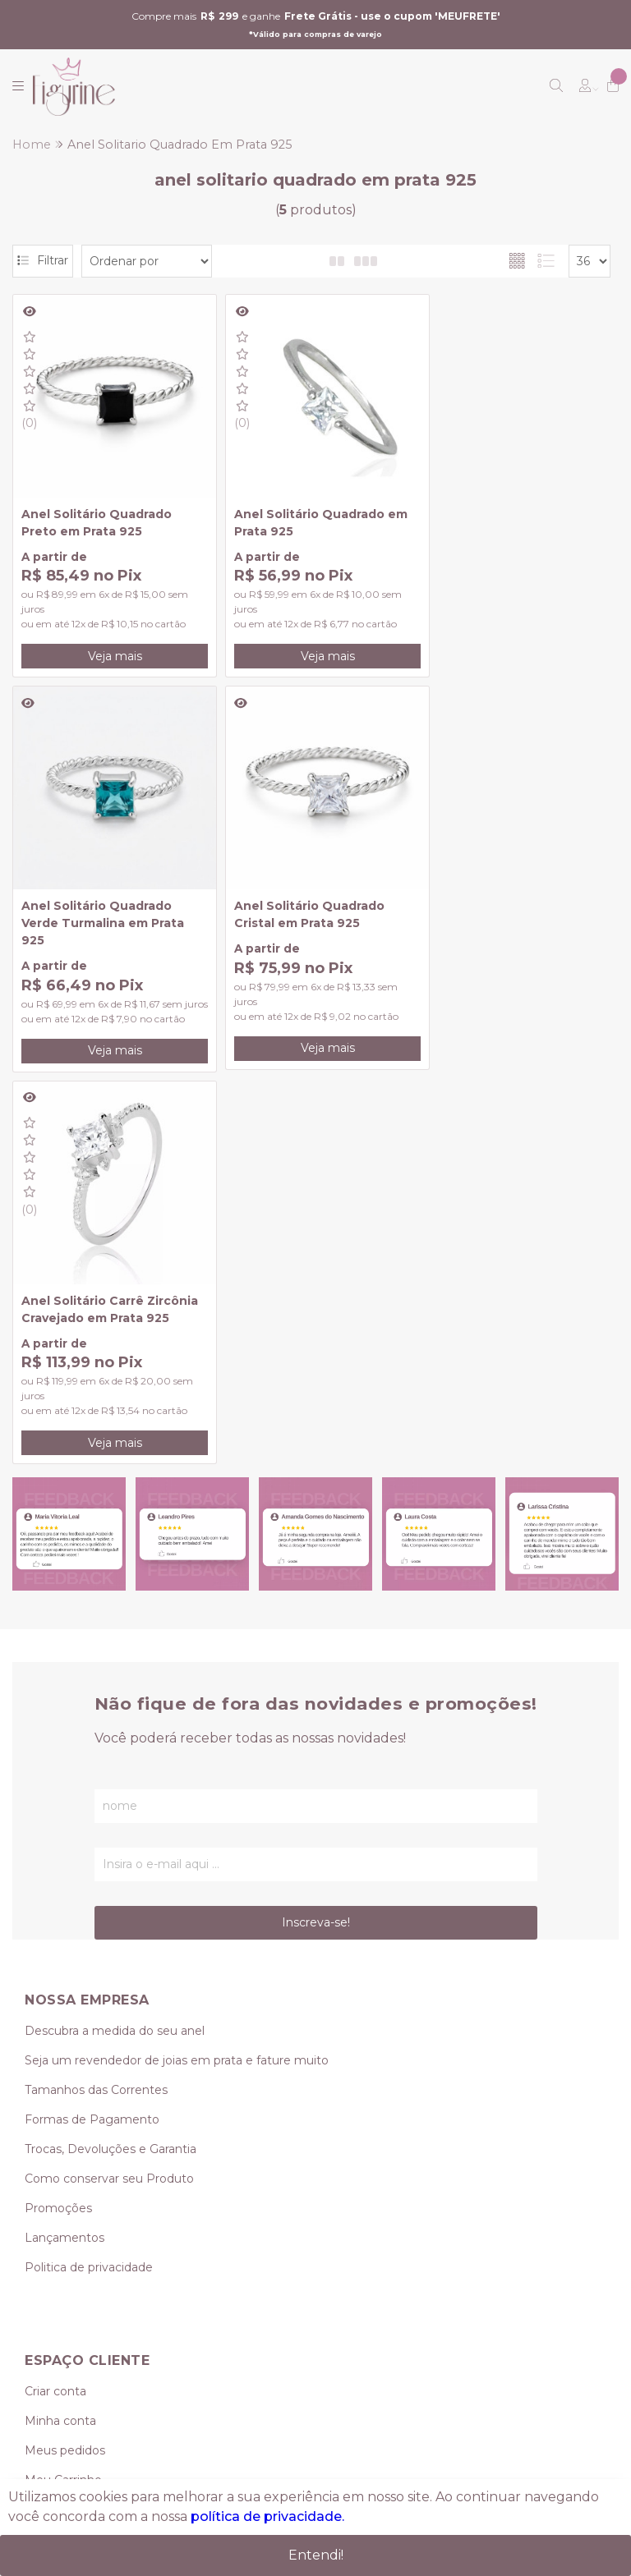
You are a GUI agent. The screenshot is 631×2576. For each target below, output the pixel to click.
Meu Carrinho (63, 2099)
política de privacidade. (267, 2516)
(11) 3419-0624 (64, 2252)
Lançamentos (64, 1855)
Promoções (58, 1826)
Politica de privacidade (89, 1885)
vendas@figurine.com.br (110, 2311)
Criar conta (55, 2010)
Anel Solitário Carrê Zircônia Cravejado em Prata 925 (311, 919)
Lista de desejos (71, 2128)
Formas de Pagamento (92, 1737)
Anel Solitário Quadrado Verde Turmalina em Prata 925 (507, 520)
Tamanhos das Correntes (96, 1708)
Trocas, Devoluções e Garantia (110, 1767)
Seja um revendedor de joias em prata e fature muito (177, 1678)
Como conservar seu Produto (109, 1796)
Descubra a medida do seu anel (115, 1649)
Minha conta (60, 2039)
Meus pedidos (65, 2069)
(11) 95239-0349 (83, 2282)
